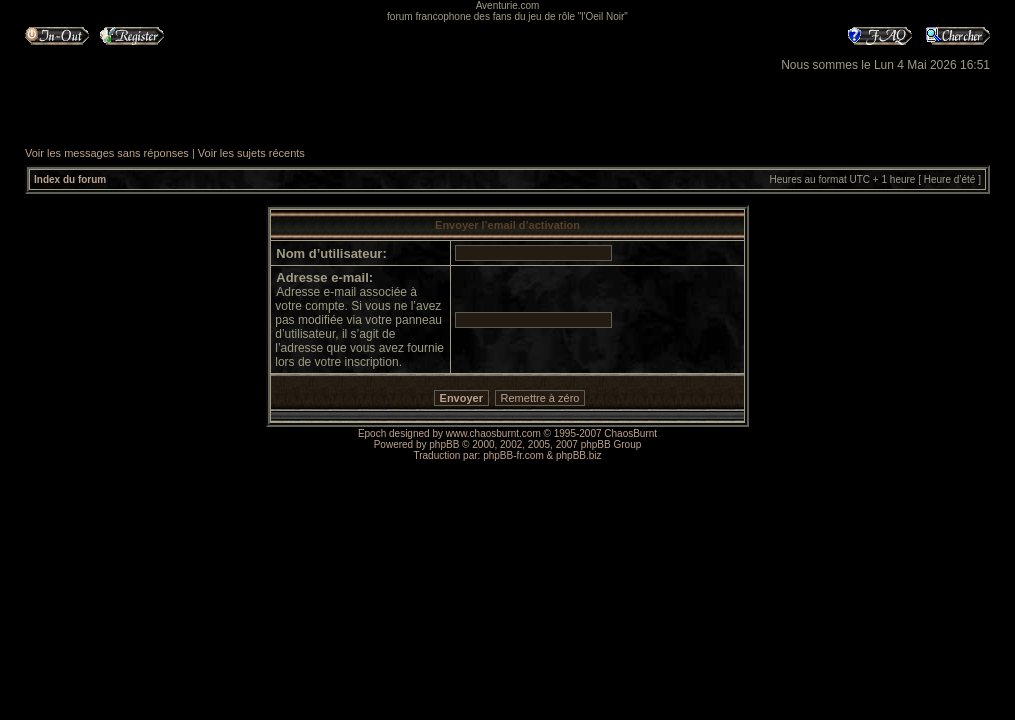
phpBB (444, 444)
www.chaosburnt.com (493, 433)
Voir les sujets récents (251, 153)
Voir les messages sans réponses (107, 153)
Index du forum (70, 179)
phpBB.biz (579, 455)
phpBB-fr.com (513, 455)
